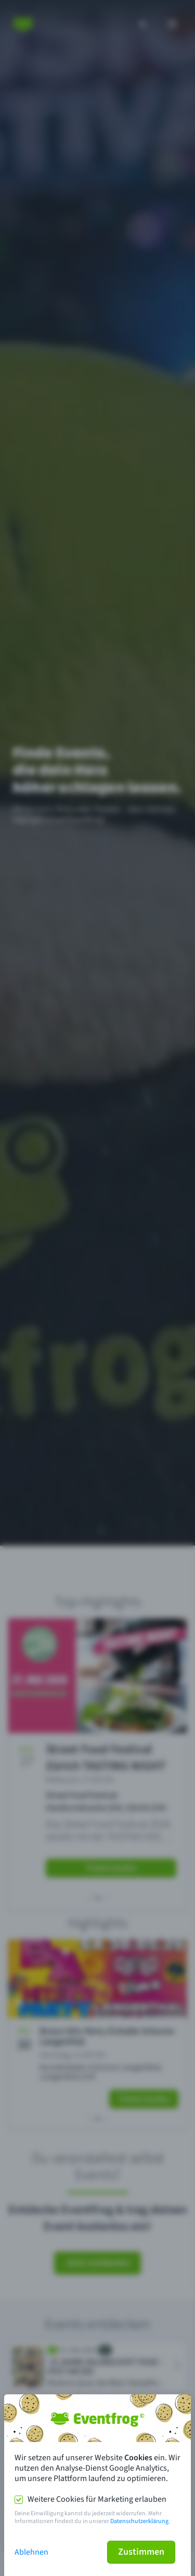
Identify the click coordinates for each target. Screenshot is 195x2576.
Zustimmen (141, 2551)
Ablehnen (31, 2552)
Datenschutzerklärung (139, 2521)
